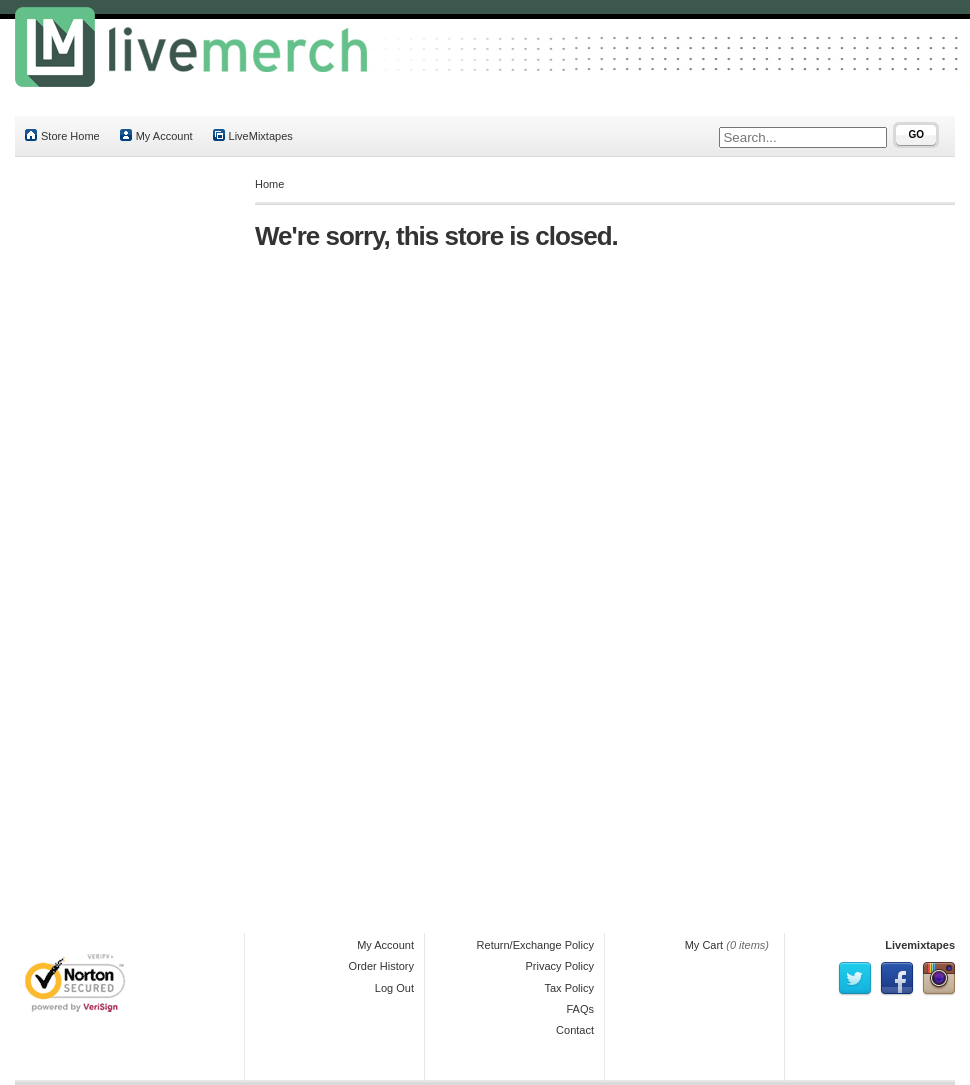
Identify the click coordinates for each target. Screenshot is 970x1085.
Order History (381, 966)
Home (269, 184)
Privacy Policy (560, 966)
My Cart (704, 945)
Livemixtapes (920, 945)
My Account (156, 135)
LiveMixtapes (253, 135)
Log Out (394, 988)
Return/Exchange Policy (535, 945)
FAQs (580, 1009)
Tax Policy (569, 988)
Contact (575, 1030)
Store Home (62, 135)
